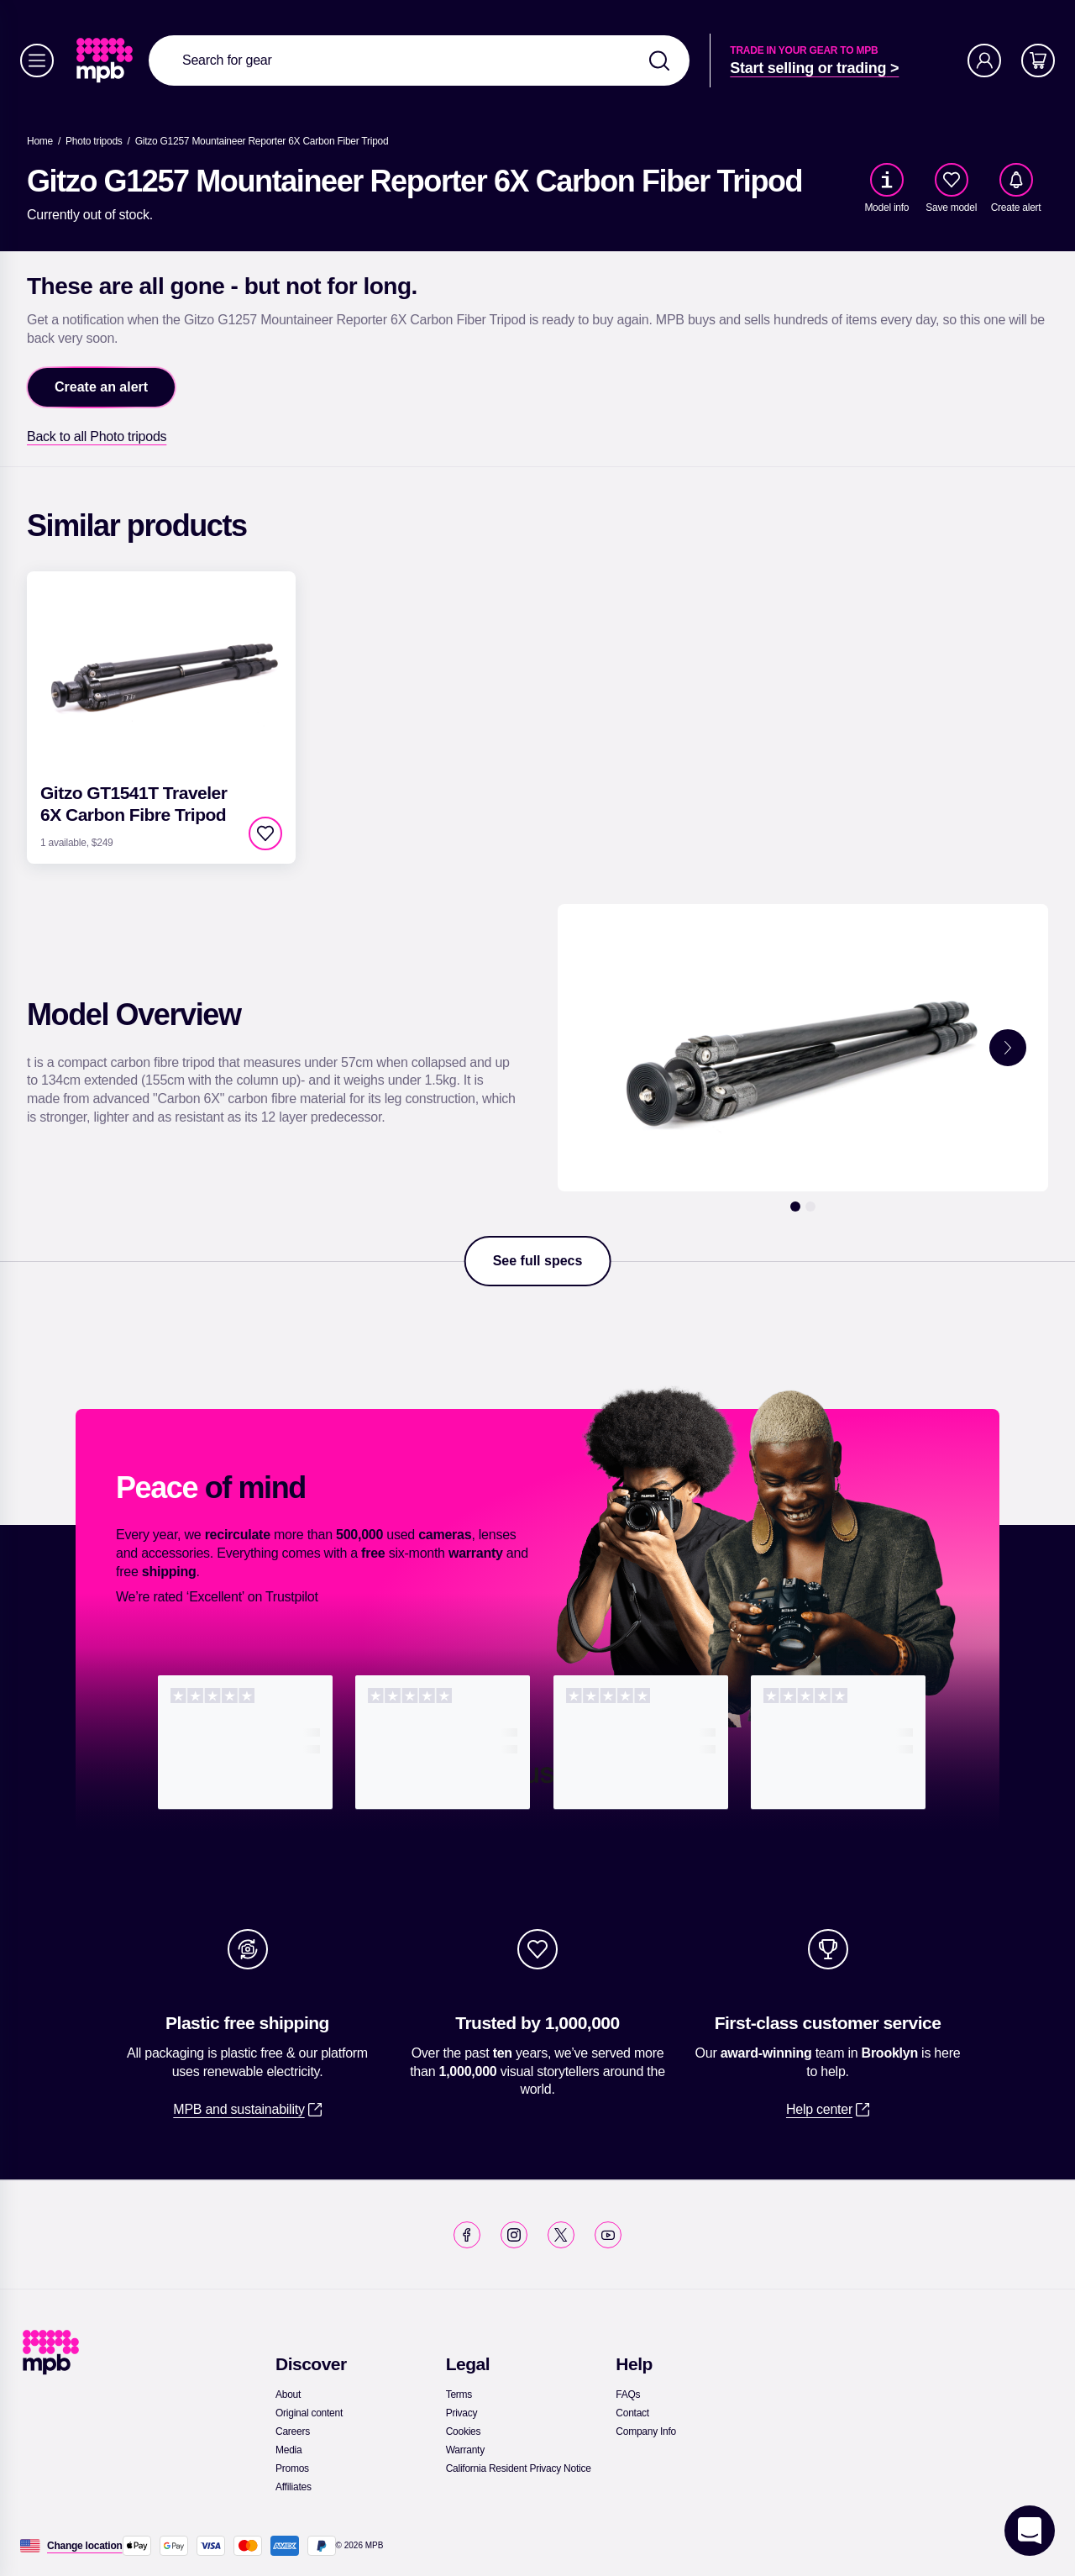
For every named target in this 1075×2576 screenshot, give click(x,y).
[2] (810, 1206)
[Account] (984, 60)
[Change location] (85, 2545)
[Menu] (37, 60)
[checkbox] (951, 180)
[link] (106, 60)
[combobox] (419, 60)
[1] (795, 1206)
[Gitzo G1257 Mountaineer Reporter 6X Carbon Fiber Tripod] (262, 141)
